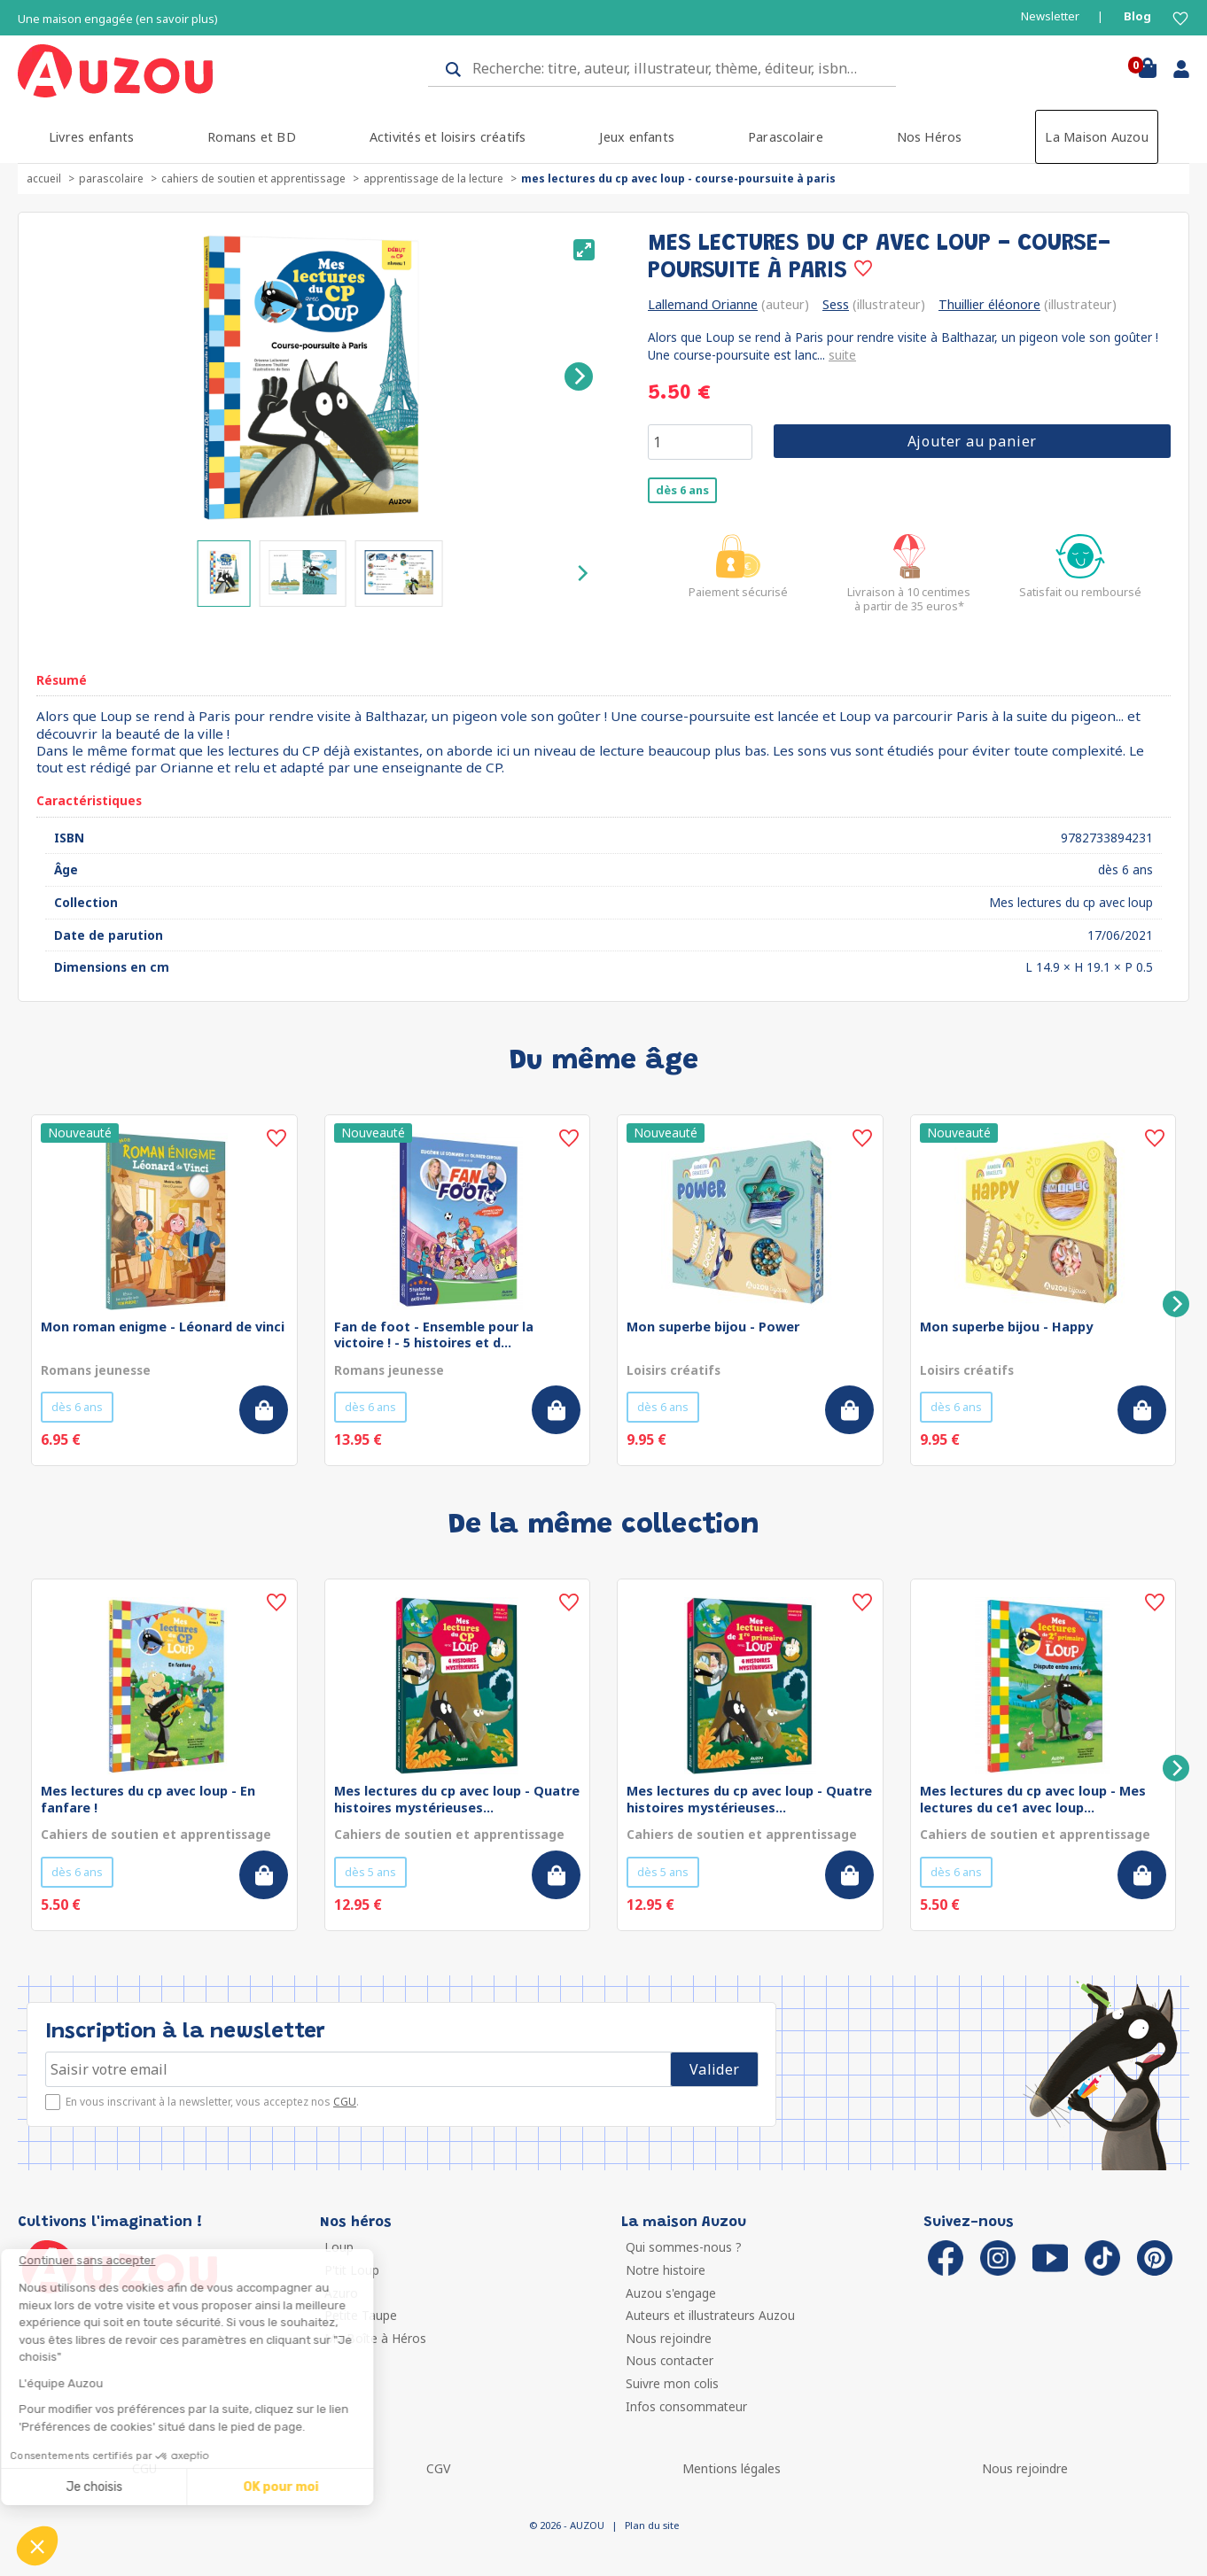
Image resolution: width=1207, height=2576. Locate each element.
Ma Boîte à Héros (375, 2338)
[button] (37, 2546)
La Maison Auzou (1097, 136)
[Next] (579, 376)
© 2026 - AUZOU (566, 2525)
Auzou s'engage (671, 2293)
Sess (835, 304)
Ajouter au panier (972, 441)
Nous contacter (669, 2360)
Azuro (341, 2293)
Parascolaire (785, 136)
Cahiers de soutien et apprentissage (253, 178)
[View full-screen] (584, 249)
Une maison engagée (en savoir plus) (118, 19)
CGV (438, 2468)
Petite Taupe (360, 2315)
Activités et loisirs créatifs (448, 136)
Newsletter (1050, 16)
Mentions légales (731, 2468)
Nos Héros (929, 136)
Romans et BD (251, 136)
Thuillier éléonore (989, 304)
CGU (344, 2101)
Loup (339, 2246)
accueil (44, 178)
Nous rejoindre (669, 2338)
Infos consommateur (686, 2406)
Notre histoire (665, 2270)
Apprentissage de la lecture (433, 178)
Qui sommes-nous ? (684, 2246)
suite (842, 354)
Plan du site (652, 2525)
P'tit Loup (351, 2270)
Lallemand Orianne (703, 304)
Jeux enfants (636, 136)
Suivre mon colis (672, 2383)
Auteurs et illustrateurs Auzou (710, 2315)
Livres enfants (91, 136)
